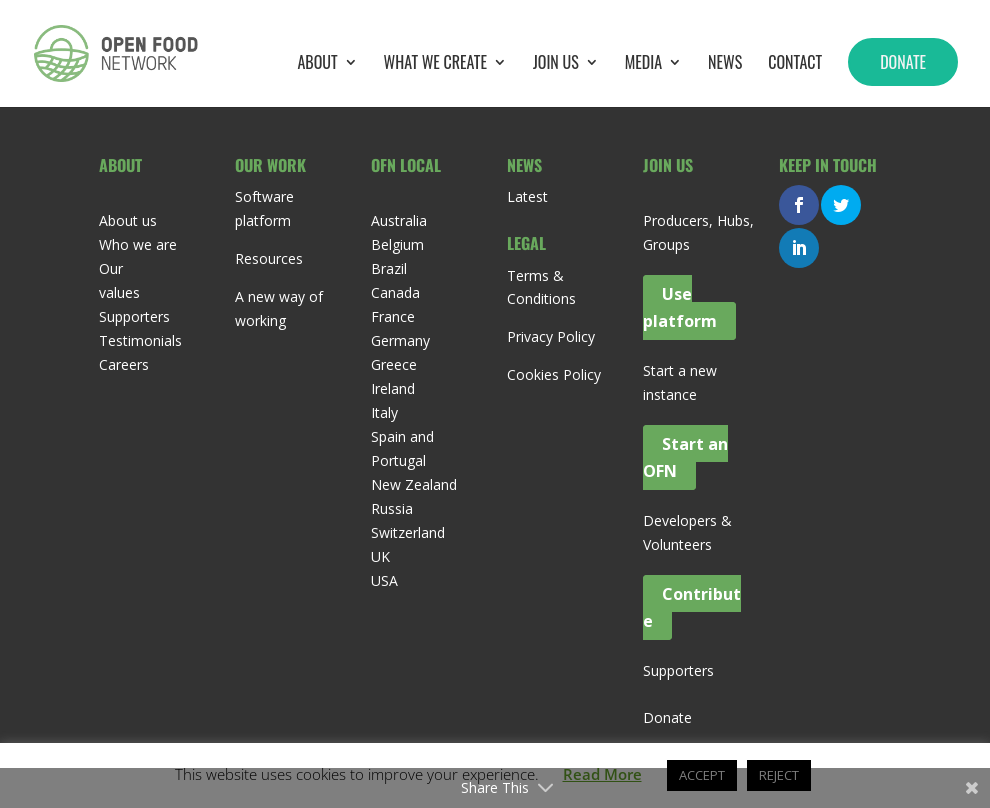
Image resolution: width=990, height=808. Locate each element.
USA (384, 580)
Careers (124, 364)
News (725, 64)
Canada (395, 292)
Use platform (680, 307)
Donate (903, 62)
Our (111, 268)
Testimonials (140, 340)
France (393, 316)
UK (380, 556)
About (317, 64)
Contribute (692, 607)
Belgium (397, 244)
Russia (392, 508)
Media (643, 64)
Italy (384, 412)
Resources (269, 258)
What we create (435, 64)
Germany (400, 340)
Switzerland (408, 532)
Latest (527, 196)
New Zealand (414, 484)
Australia (399, 220)
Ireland (393, 388)
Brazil (389, 268)
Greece (394, 364)
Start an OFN (685, 457)
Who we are (138, 244)
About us (128, 220)
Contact (795, 64)
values (119, 292)
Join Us (556, 64)
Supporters (134, 316)
